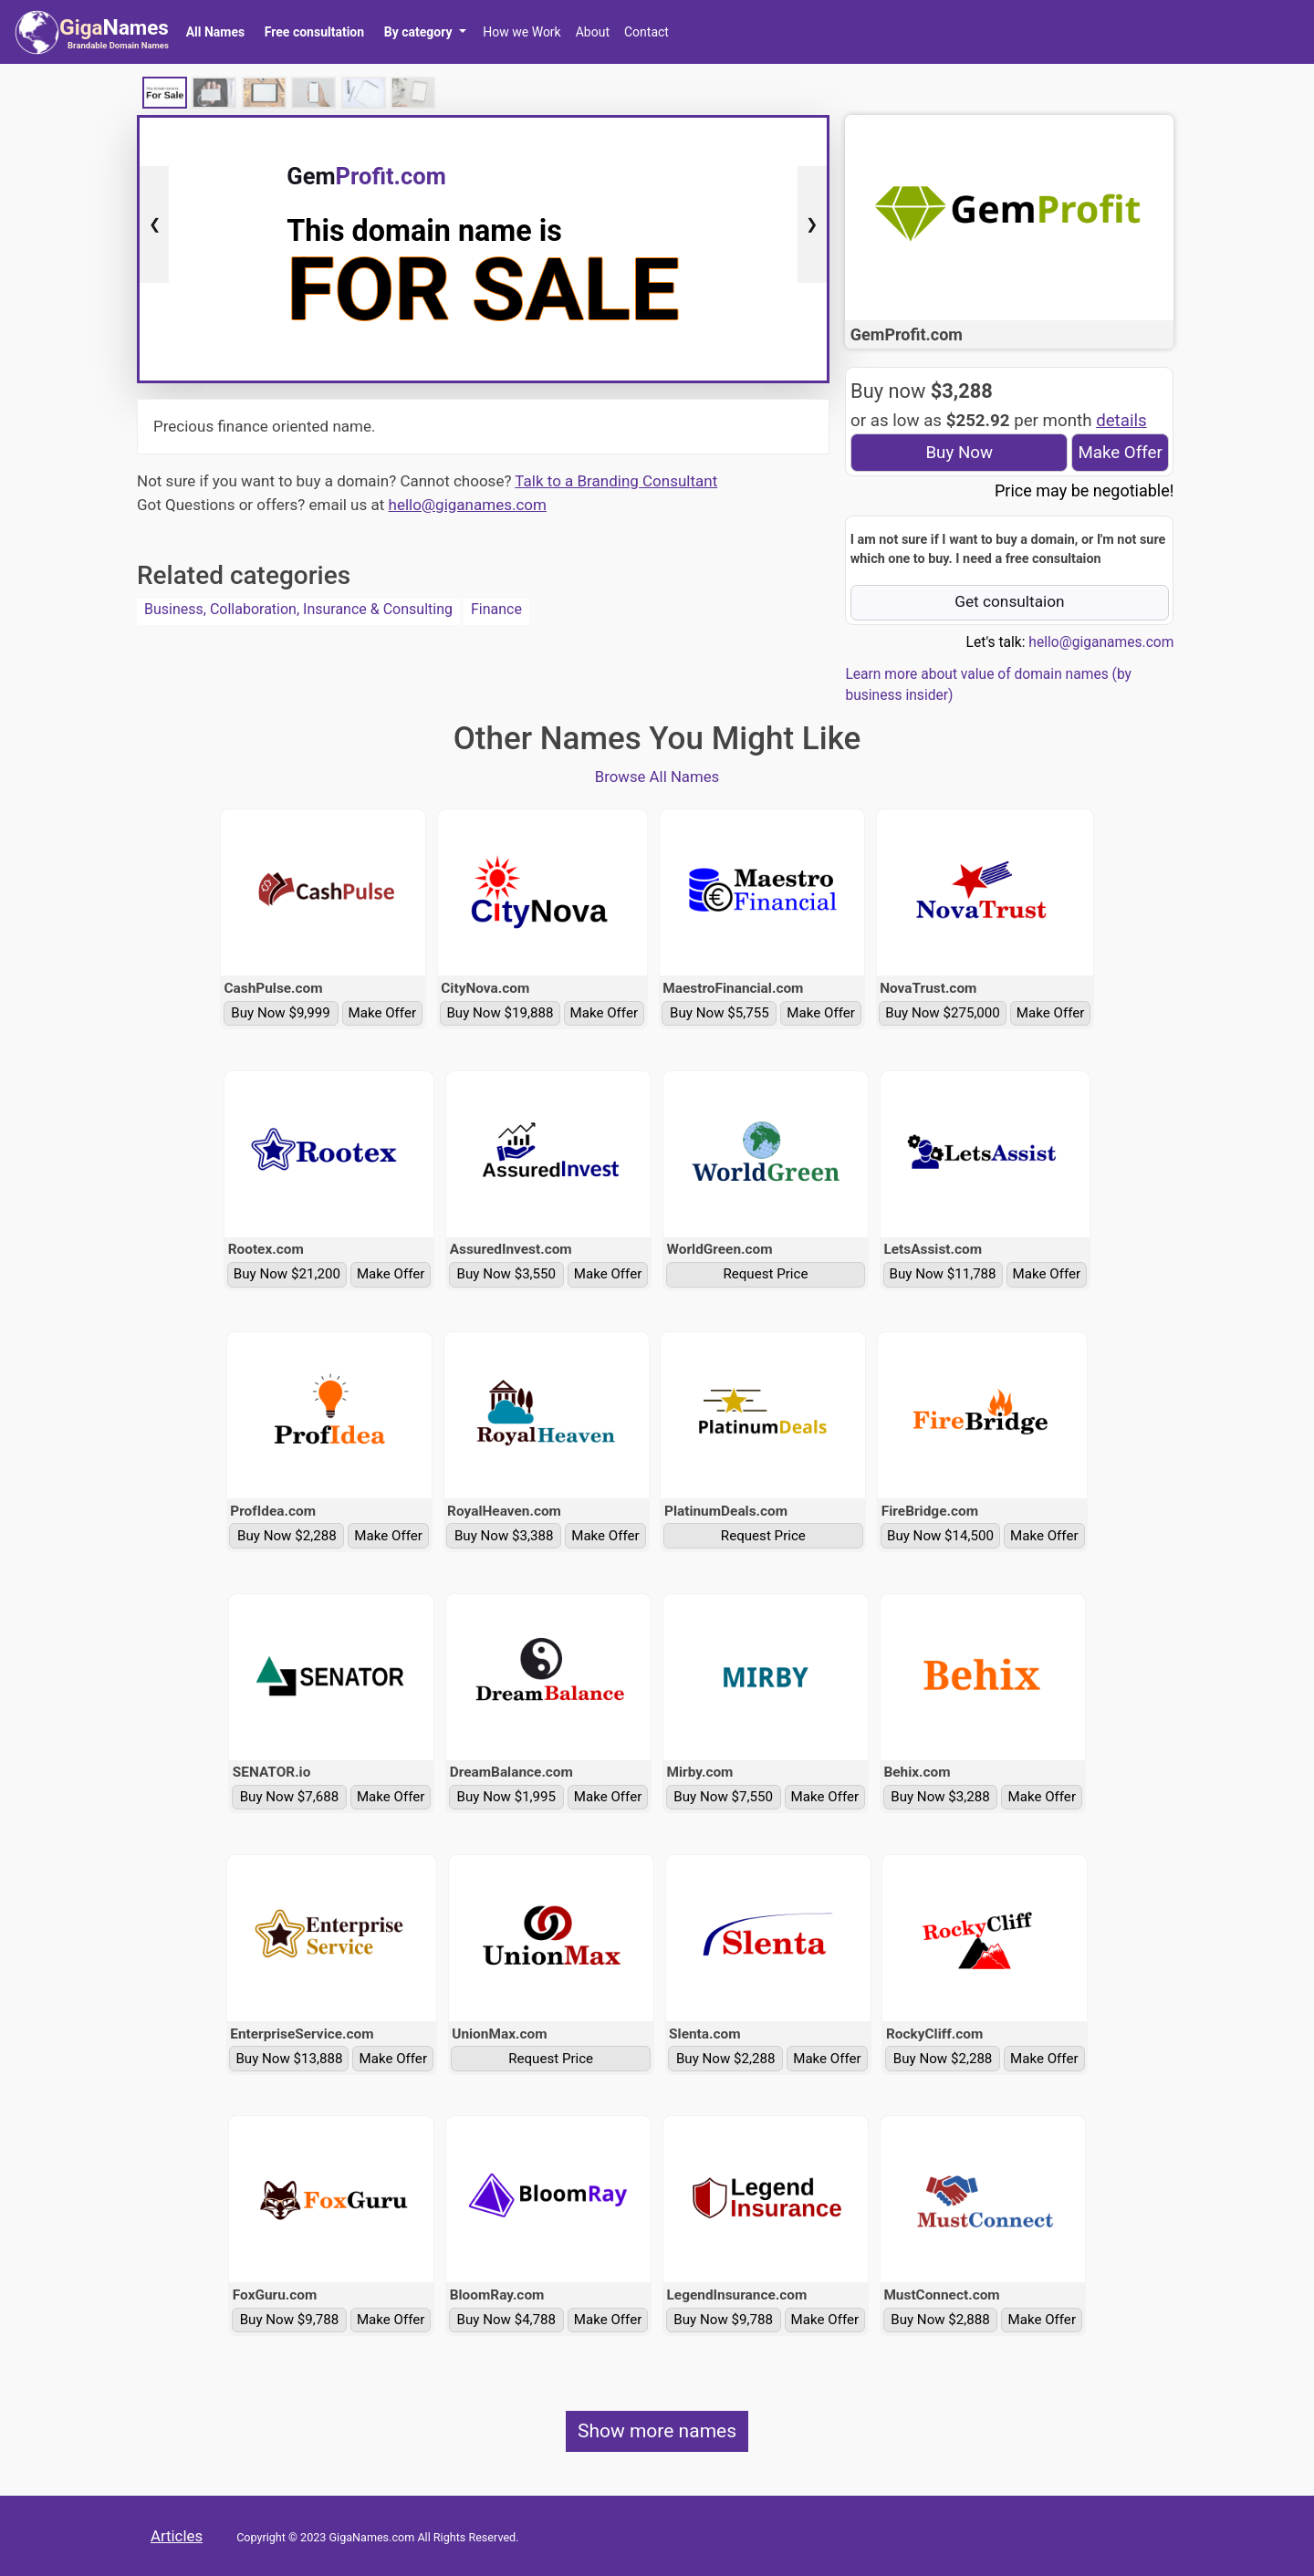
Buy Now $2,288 (287, 1536)
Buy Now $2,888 (940, 2319)
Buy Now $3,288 (940, 1797)
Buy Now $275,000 (942, 1013)
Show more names (657, 2431)
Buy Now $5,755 (719, 1013)
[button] (424, 32)
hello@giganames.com (468, 504)
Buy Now (959, 453)
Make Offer (1120, 453)
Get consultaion (1009, 601)
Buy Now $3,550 (507, 1274)
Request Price (765, 1274)
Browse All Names (657, 776)
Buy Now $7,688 (289, 1797)
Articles (177, 2536)
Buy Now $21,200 (287, 1274)
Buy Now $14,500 (940, 1536)
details (1121, 421)
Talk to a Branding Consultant (616, 481)
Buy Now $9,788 (289, 2319)
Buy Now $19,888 (499, 1013)
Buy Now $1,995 (507, 1797)
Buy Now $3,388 (504, 1536)
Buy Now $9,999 (280, 1013)
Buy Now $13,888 (288, 2058)
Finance (496, 609)
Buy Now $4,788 (507, 2319)
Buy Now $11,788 (943, 1274)
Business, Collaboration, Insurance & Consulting (298, 609)
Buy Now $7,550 (723, 1797)
